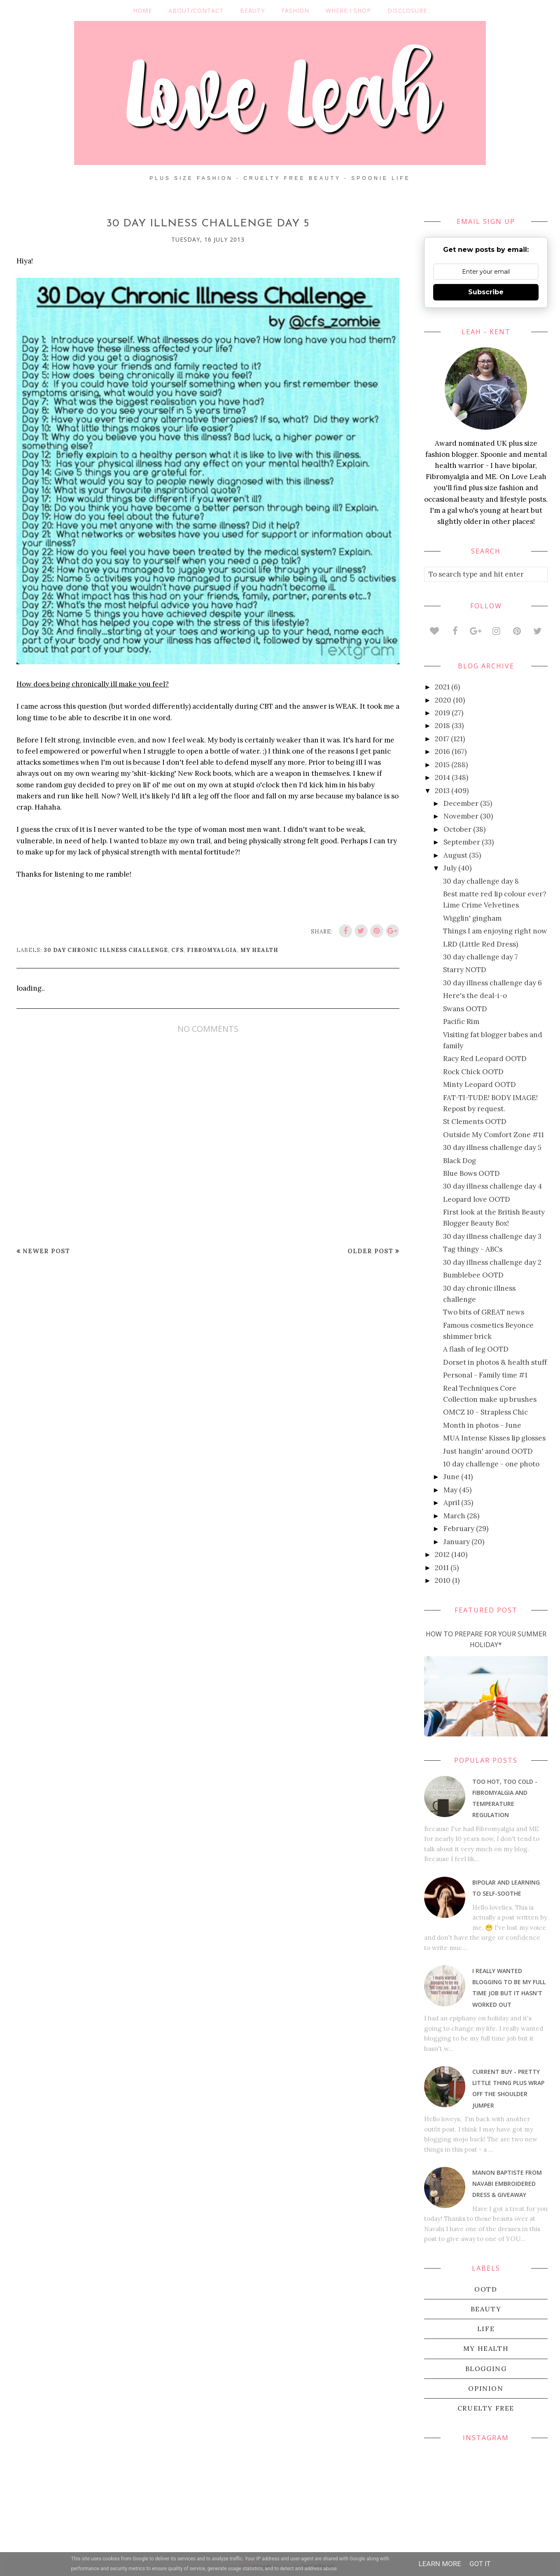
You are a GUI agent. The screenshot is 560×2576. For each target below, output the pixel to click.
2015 (442, 764)
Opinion (485, 2388)
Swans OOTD (465, 1008)
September (461, 842)
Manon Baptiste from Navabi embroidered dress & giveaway (507, 2184)
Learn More (439, 2564)
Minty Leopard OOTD (479, 1084)
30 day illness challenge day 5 (492, 1147)
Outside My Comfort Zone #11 (493, 1134)
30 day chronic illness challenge (106, 950)
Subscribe (486, 292)
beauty (486, 2309)
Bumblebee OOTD (473, 1275)
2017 (442, 738)
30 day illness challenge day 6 (492, 982)
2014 (442, 777)
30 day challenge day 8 (481, 881)
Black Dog (459, 1160)
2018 (442, 725)
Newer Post (46, 1251)
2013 (442, 790)
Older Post (370, 1251)
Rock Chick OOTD (473, 1071)
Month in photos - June (482, 1425)
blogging (486, 2368)
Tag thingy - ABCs (472, 1249)
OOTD (485, 2289)
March (454, 1515)
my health (259, 950)
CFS (177, 950)
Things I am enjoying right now (495, 930)
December (460, 803)
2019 (442, 712)
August (455, 855)
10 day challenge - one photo (491, 1463)
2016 (442, 751)
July (450, 868)
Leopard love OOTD (476, 1199)
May (450, 1489)
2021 (442, 686)
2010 (442, 1580)
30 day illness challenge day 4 (492, 1186)
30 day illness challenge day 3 (492, 1236)
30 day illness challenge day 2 (492, 1262)
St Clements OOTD (474, 1121)
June (451, 1476)
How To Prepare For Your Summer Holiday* (486, 1639)
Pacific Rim (461, 1021)
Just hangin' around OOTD (488, 1451)
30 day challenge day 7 (480, 956)
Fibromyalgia (212, 950)
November (460, 816)
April (451, 1502)
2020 (443, 700)
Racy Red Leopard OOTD (485, 1058)
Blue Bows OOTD (471, 1173)
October (457, 829)
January (456, 1541)
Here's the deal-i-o (475, 995)
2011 (442, 1567)
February (458, 1528)
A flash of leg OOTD (476, 1349)
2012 (442, 1554)
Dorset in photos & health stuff (495, 1362)
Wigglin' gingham (472, 918)
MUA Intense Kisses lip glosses (494, 1438)
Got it (480, 2564)
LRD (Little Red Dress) (480, 944)
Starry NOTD (464, 969)
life (486, 2329)
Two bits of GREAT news (483, 1312)
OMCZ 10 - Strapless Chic (485, 1412)
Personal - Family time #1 (485, 1375)
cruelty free (485, 2408)
